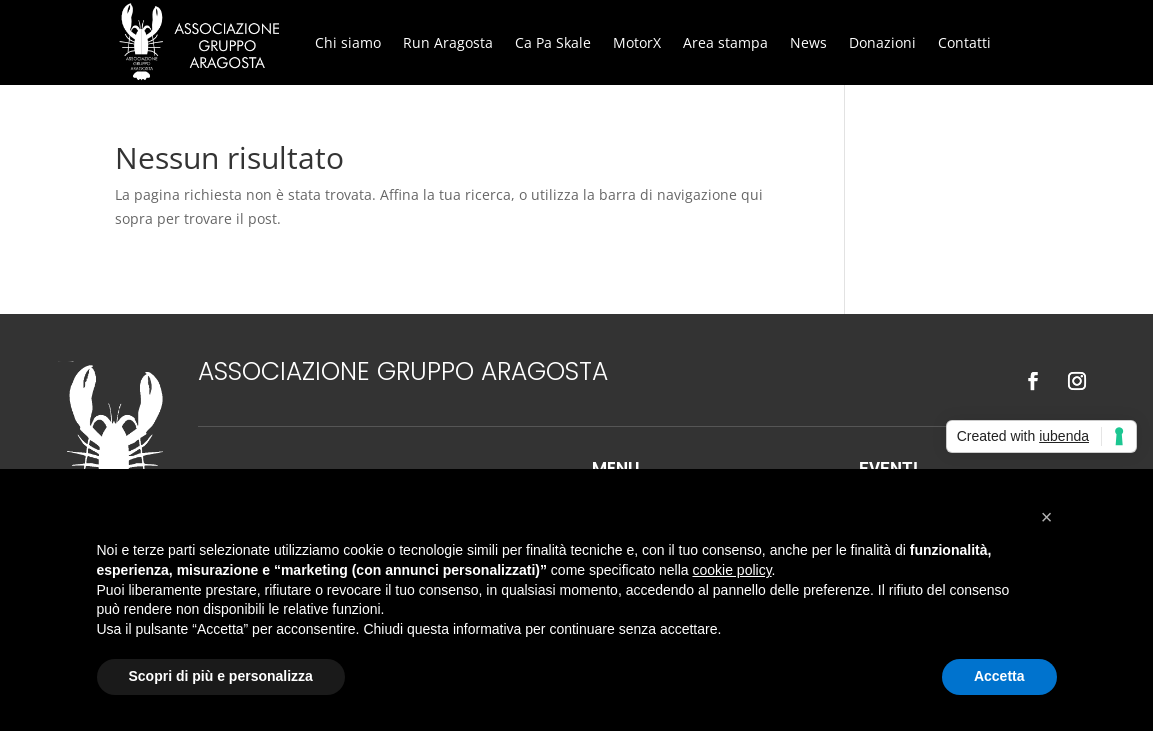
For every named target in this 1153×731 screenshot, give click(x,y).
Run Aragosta (448, 42)
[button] (1047, 517)
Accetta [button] (999, 676)
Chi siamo (348, 42)
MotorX (637, 42)
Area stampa (725, 42)
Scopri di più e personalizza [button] (221, 676)
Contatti (964, 42)
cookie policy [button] (731, 570)
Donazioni (882, 42)
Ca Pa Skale (553, 42)
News (808, 42)
